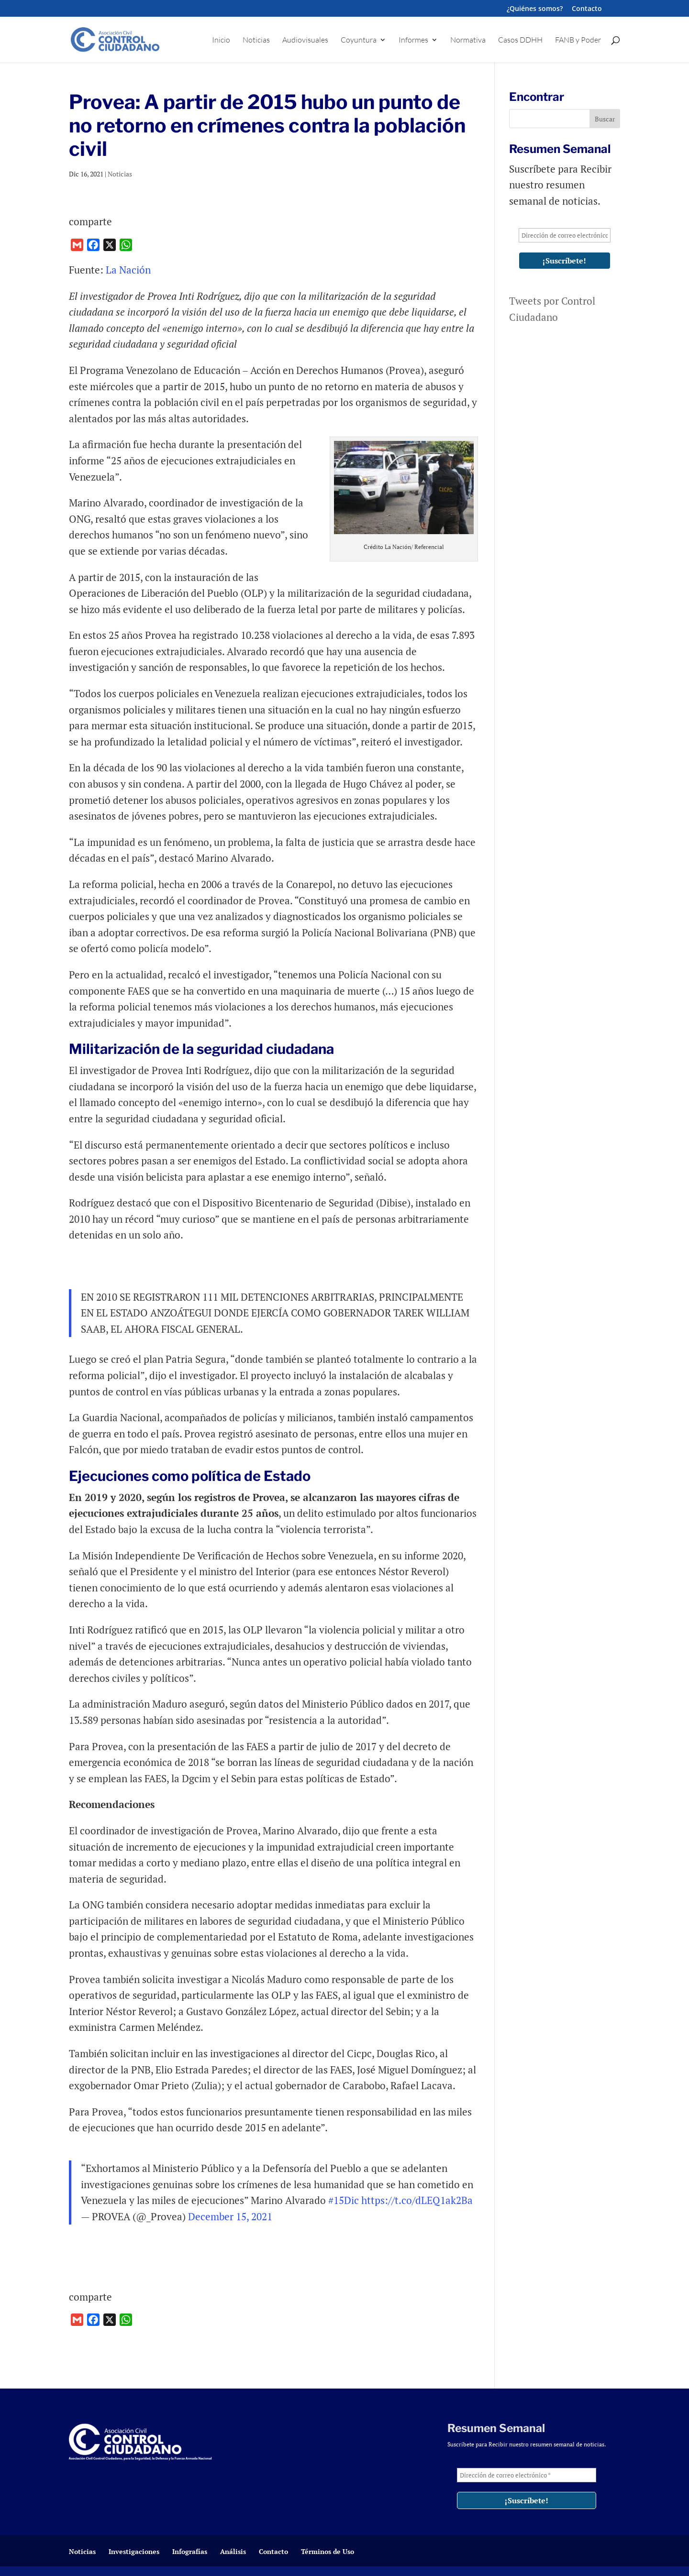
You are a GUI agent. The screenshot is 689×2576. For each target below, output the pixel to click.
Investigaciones (134, 2551)
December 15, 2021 (230, 2216)
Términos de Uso (327, 2551)
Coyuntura (359, 40)
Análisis (233, 2551)
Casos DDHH (520, 40)
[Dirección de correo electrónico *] (565, 235)
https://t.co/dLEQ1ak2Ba (417, 2200)
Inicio (221, 40)
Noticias (256, 40)
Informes (413, 40)
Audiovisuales (305, 40)
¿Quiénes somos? (535, 9)
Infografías (189, 2551)
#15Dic (343, 2200)
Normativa (468, 40)
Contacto (587, 9)
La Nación (128, 269)
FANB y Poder (578, 40)
